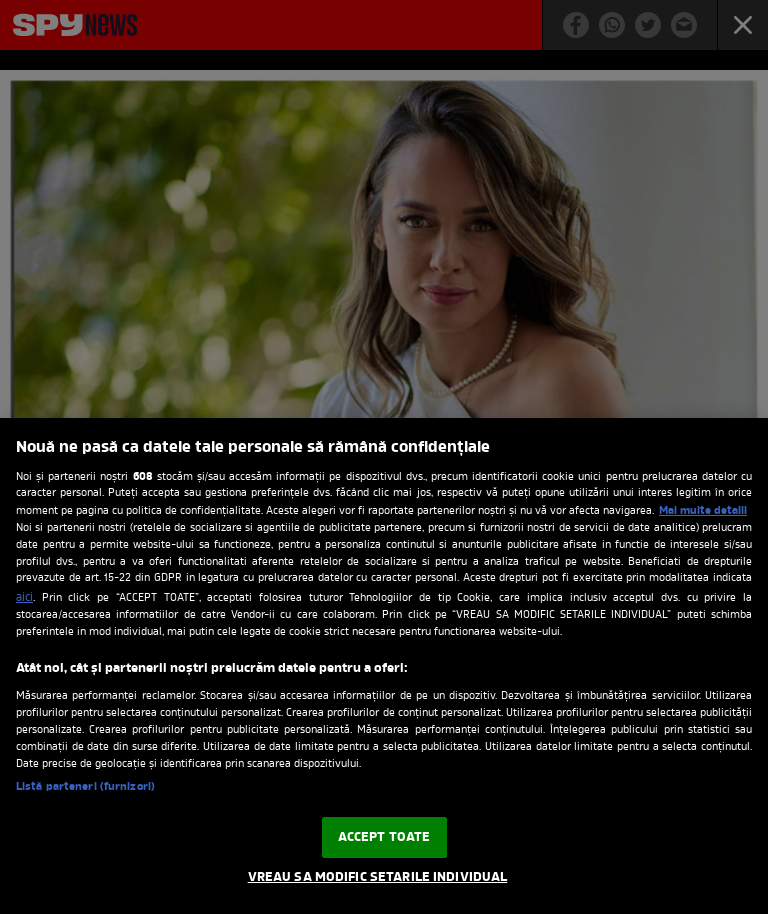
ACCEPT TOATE (384, 837)
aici (24, 598)
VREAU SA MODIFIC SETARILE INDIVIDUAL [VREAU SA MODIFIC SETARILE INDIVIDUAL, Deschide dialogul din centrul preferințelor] (378, 877)
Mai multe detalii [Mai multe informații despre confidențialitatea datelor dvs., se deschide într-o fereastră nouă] (703, 511)
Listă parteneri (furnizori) (85, 787)
